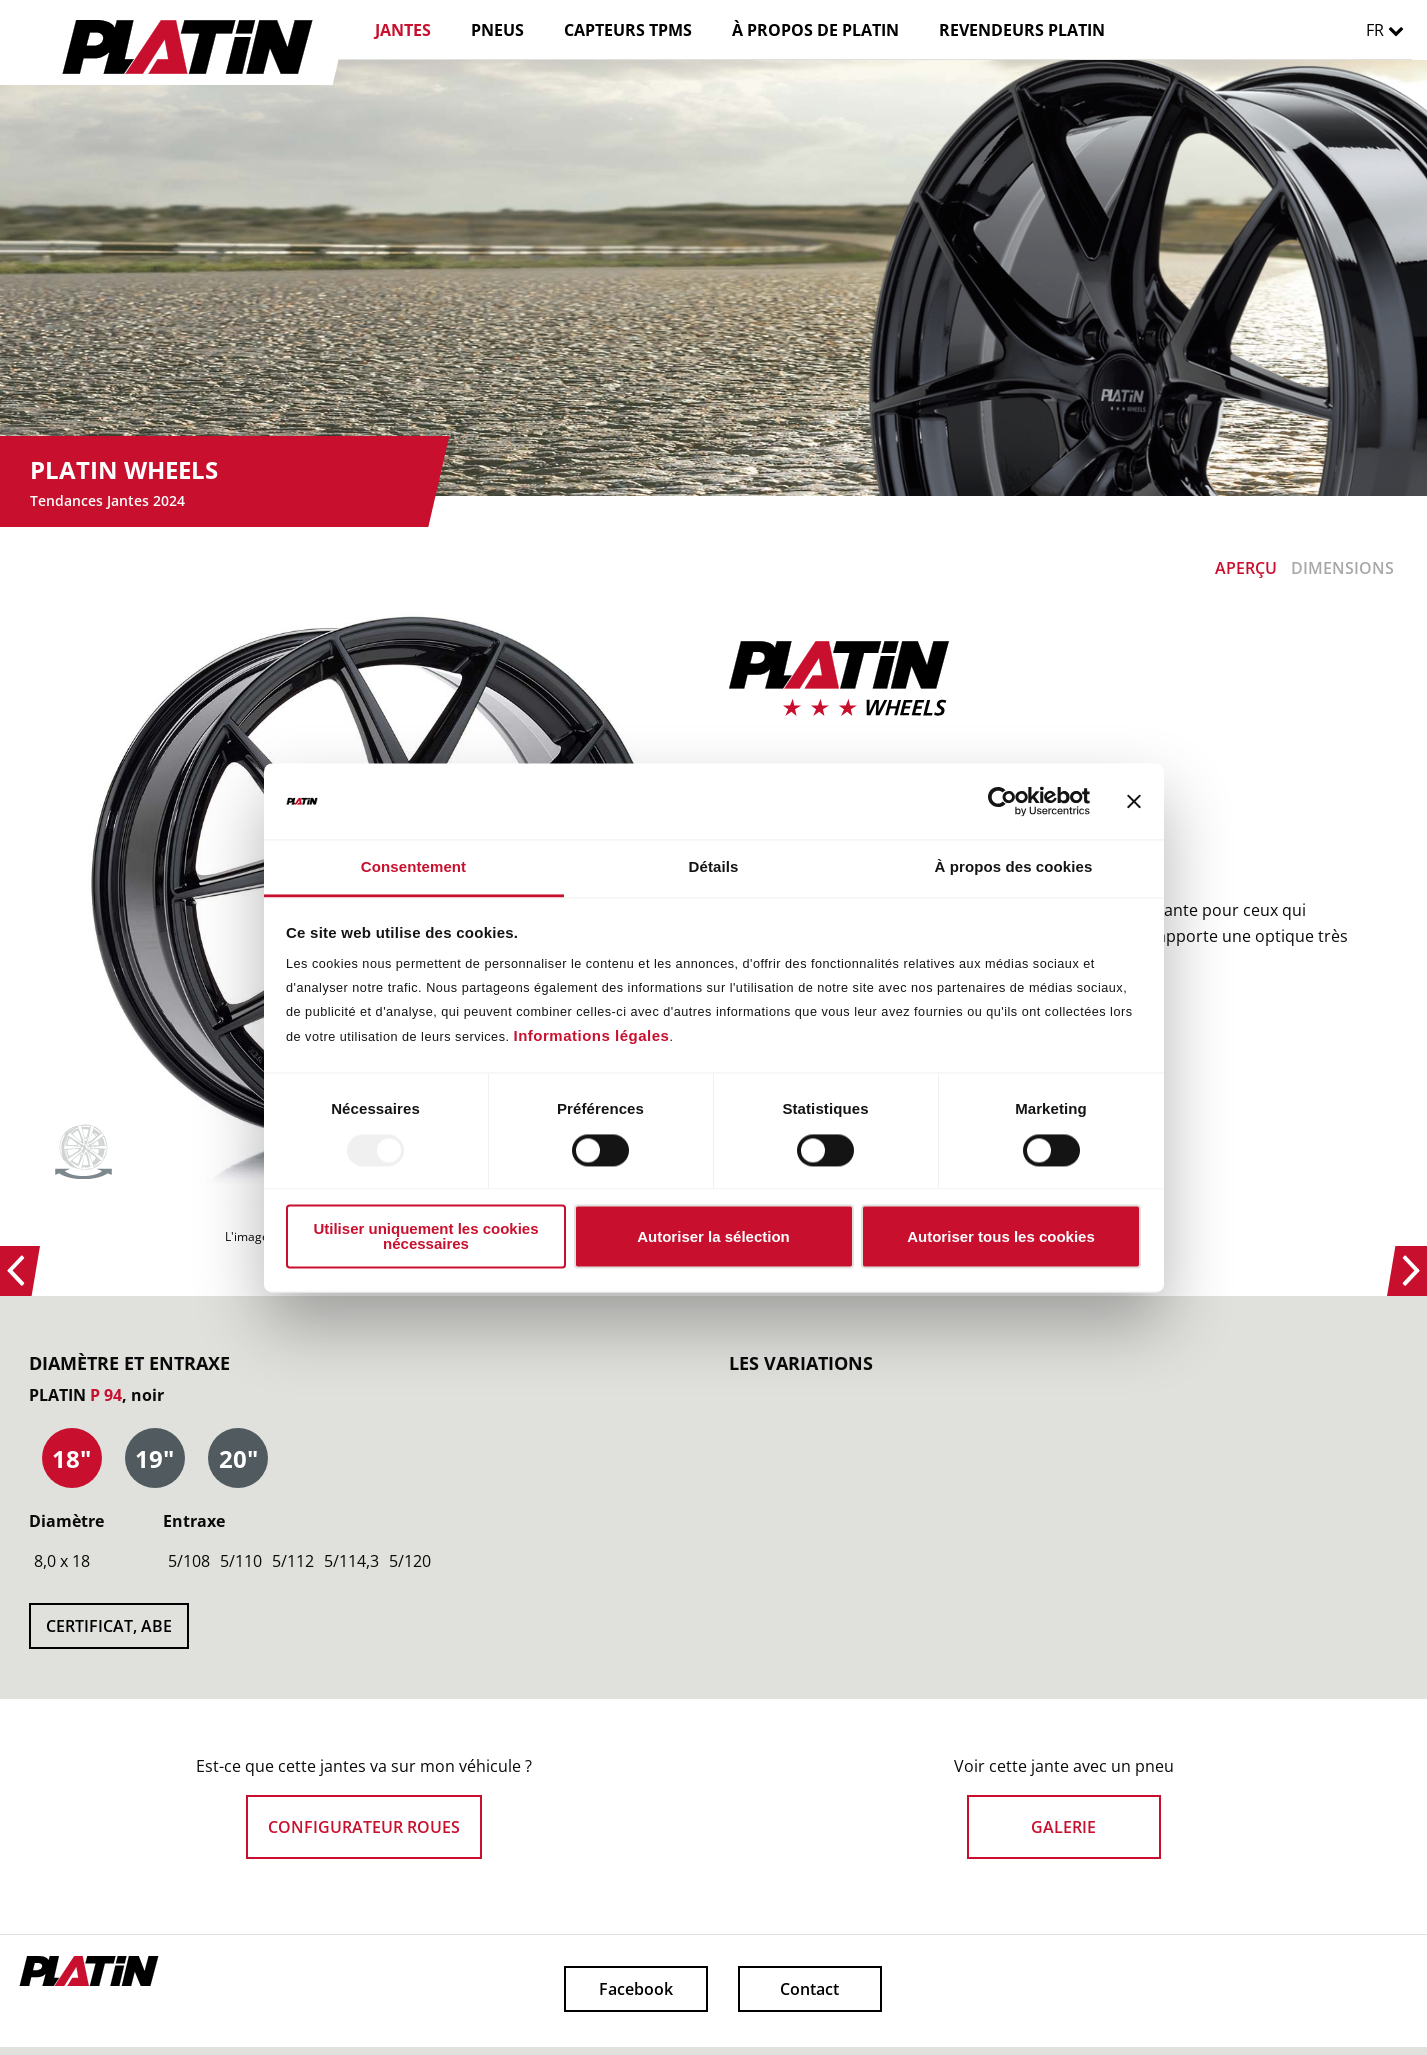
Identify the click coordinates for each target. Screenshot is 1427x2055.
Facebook (636, 1989)
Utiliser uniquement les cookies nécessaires (425, 1237)
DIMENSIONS (1342, 568)
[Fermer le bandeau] (1134, 801)
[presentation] (72, 1459)
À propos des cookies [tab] (1014, 867)
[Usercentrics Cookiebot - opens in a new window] (1002, 801)
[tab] (72, 1459)
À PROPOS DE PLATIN (815, 30)
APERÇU (1246, 568)
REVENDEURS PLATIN (1022, 30)
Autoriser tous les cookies (1001, 1236)
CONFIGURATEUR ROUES (364, 1827)
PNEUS (497, 30)
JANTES (403, 30)
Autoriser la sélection (713, 1236)
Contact (809, 1989)
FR (1390, 30)
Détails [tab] (714, 867)
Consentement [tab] (413, 867)
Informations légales (592, 1036)
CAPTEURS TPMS (628, 30)
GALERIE (1063, 1827)
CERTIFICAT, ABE (109, 1626)
